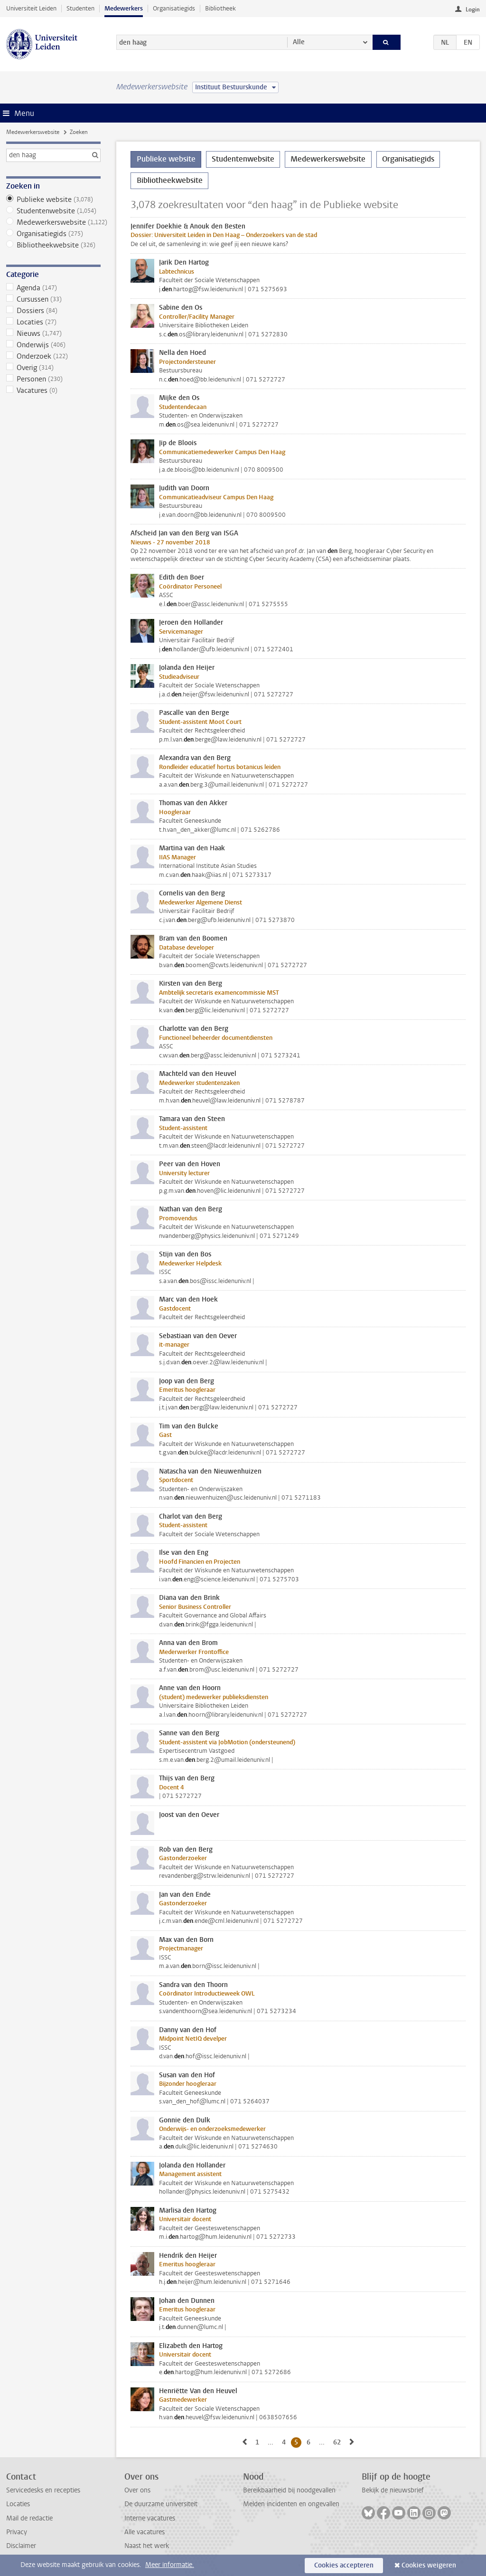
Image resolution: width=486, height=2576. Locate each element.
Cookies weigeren (429, 2565)
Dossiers (53, 310)
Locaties (53, 322)
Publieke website (53, 199)
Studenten (80, 8)
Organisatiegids (174, 8)
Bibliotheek (220, 8)
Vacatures (53, 390)
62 (338, 2442)
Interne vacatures (149, 2518)
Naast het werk (146, 2545)
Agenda (53, 288)
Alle (299, 42)
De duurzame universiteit (160, 2504)
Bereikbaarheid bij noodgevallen (289, 2490)
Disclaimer (21, 2545)
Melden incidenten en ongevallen (291, 2504)
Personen (53, 379)
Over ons (137, 2490)
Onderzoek (53, 356)
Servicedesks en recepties (43, 2490)
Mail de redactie (29, 2518)
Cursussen (53, 299)
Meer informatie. (169, 2564)
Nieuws (53, 333)
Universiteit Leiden (31, 8)
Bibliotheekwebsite (53, 245)
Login (473, 9)
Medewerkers (123, 8)
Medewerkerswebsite (32, 132)
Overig (53, 367)
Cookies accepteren (344, 2565)
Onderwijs (53, 345)
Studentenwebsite (53, 211)
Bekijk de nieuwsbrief (393, 2490)
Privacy (16, 2532)
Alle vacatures (144, 2532)
